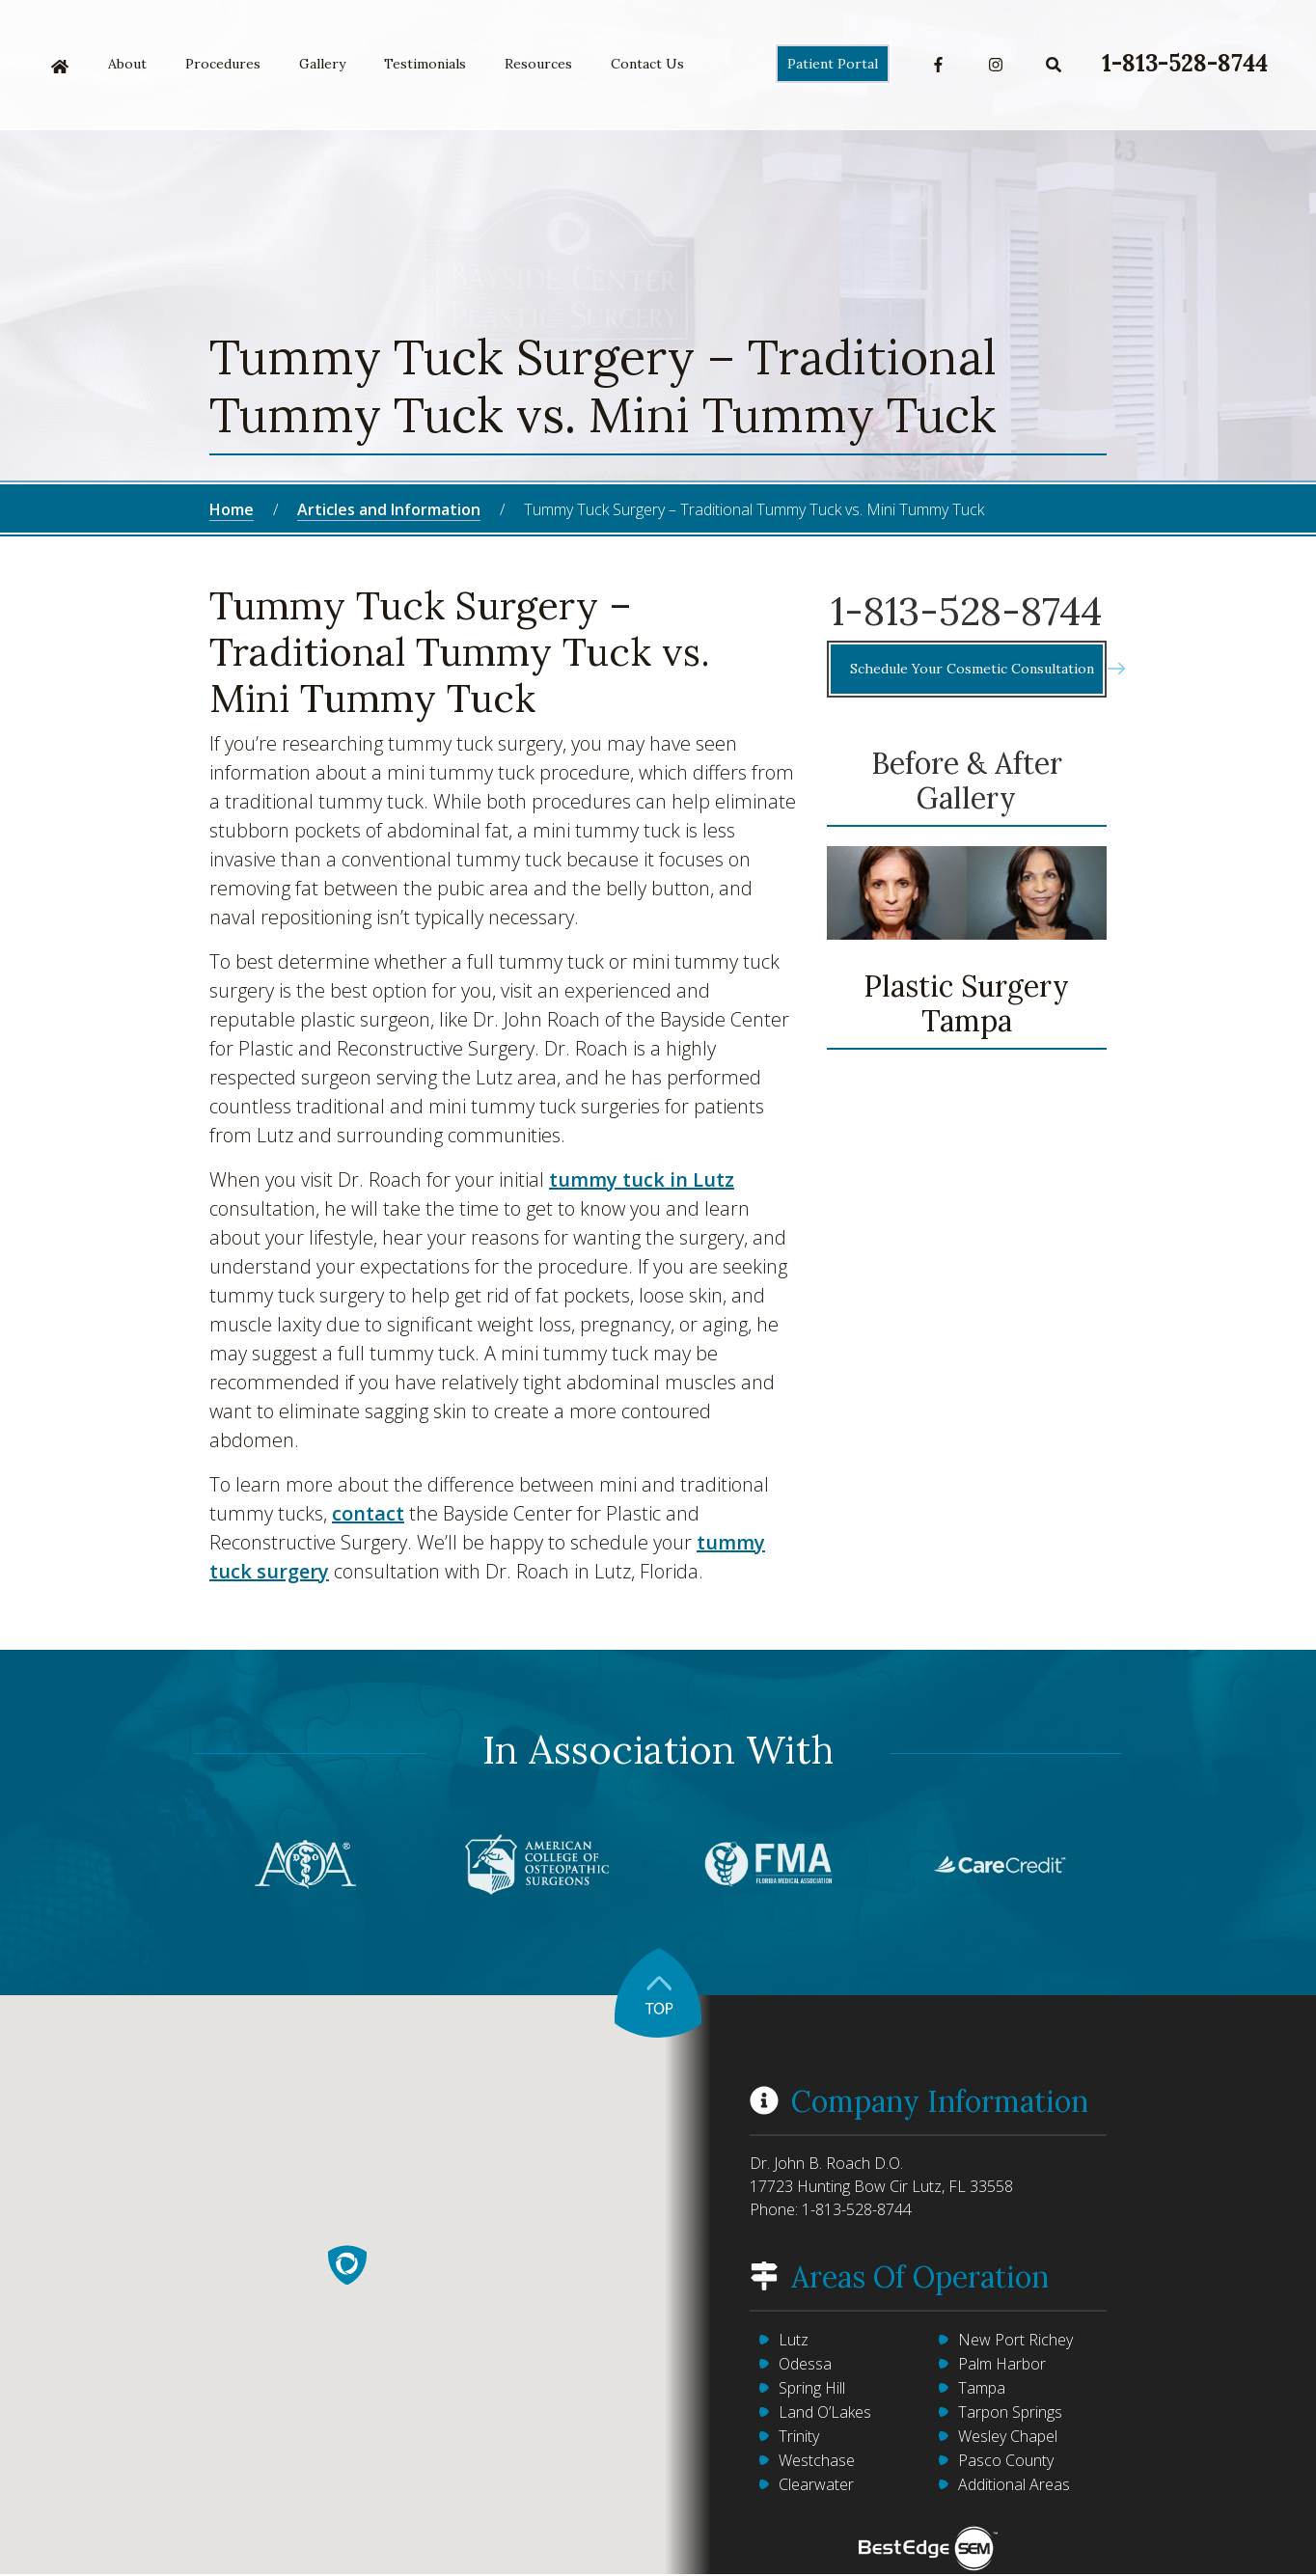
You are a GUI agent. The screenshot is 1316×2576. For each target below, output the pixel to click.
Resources (538, 63)
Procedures (222, 63)
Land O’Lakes (825, 2412)
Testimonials (425, 63)
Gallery (322, 63)
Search (1053, 64)
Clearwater (816, 2484)
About (127, 63)
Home (60, 66)
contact (368, 1513)
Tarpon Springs (1010, 2412)
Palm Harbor (1002, 2363)
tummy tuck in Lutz (641, 1179)
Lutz (794, 2339)
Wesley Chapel (1007, 2436)
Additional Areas (1014, 2484)
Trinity (799, 2436)
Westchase (817, 2460)
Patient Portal (832, 63)
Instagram (995, 64)
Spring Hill (812, 2387)
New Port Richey (1015, 2339)
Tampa (981, 2387)
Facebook (938, 64)
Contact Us (647, 63)
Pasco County (1006, 2460)
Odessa (805, 2363)
